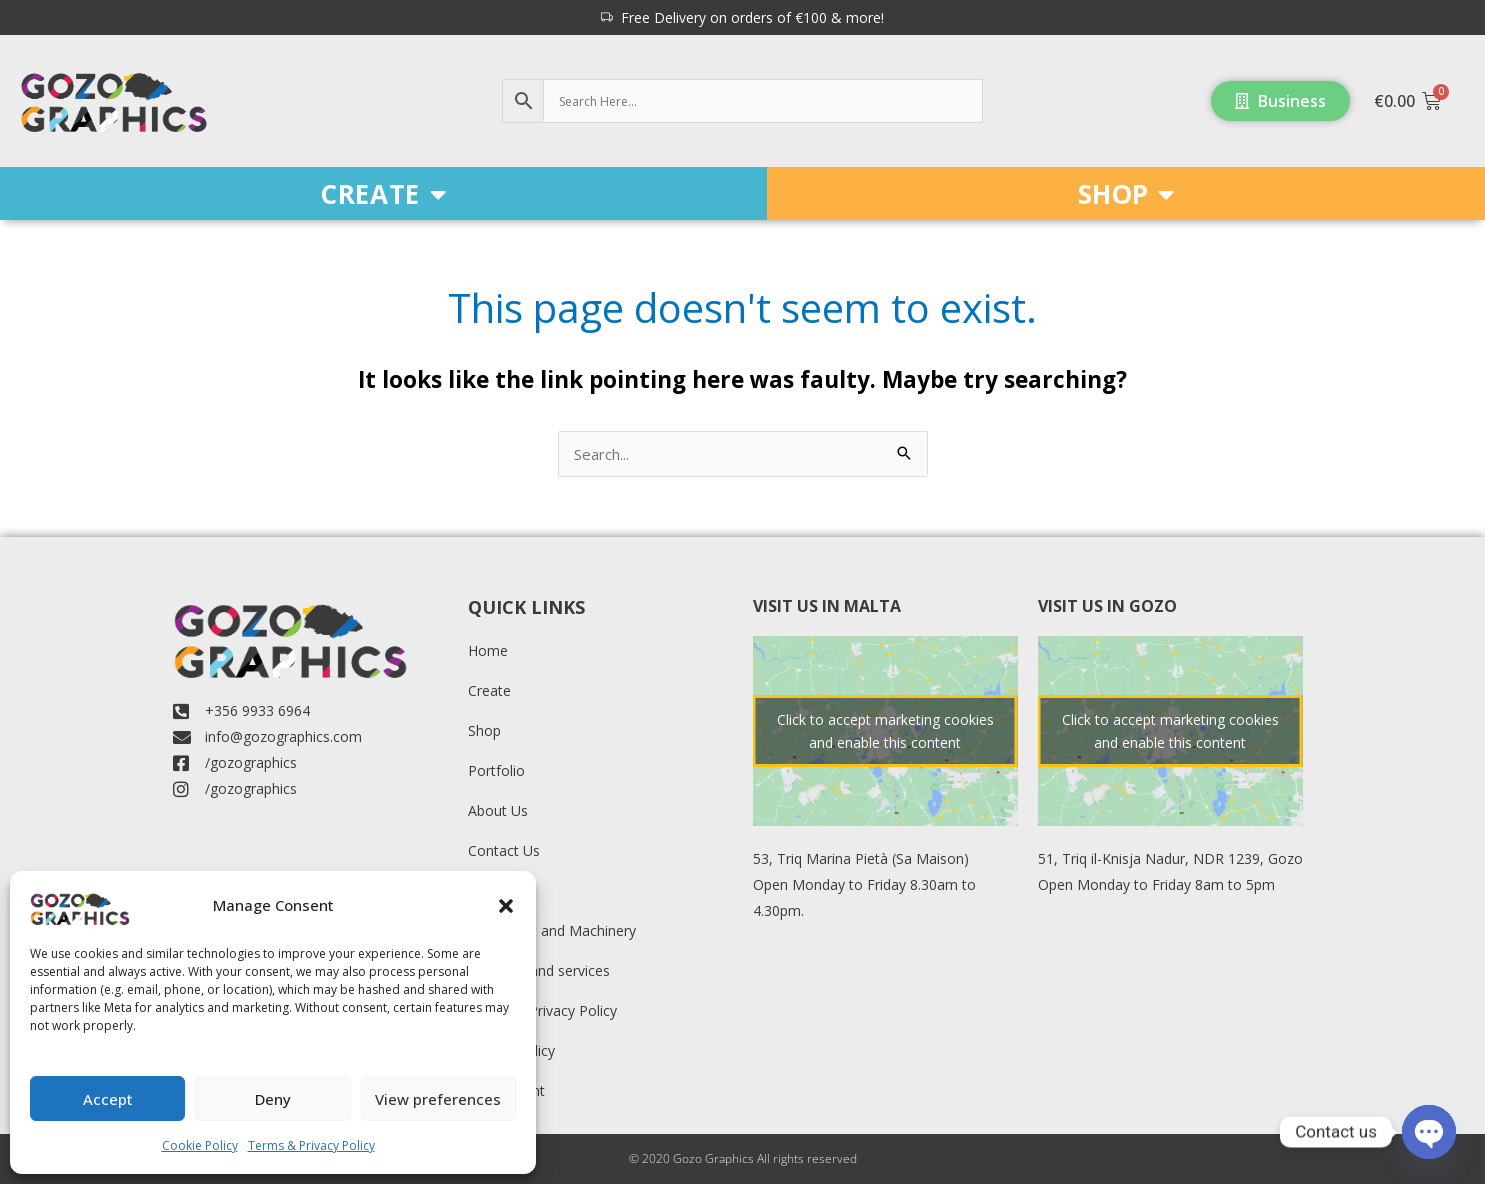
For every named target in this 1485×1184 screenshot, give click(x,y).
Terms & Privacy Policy (311, 1145)
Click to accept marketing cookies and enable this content (885, 731)
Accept (108, 1099)
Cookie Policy (200, 1145)
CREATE (383, 194)
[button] (506, 906)
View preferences (438, 1099)
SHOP (1126, 194)
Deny (273, 1099)
